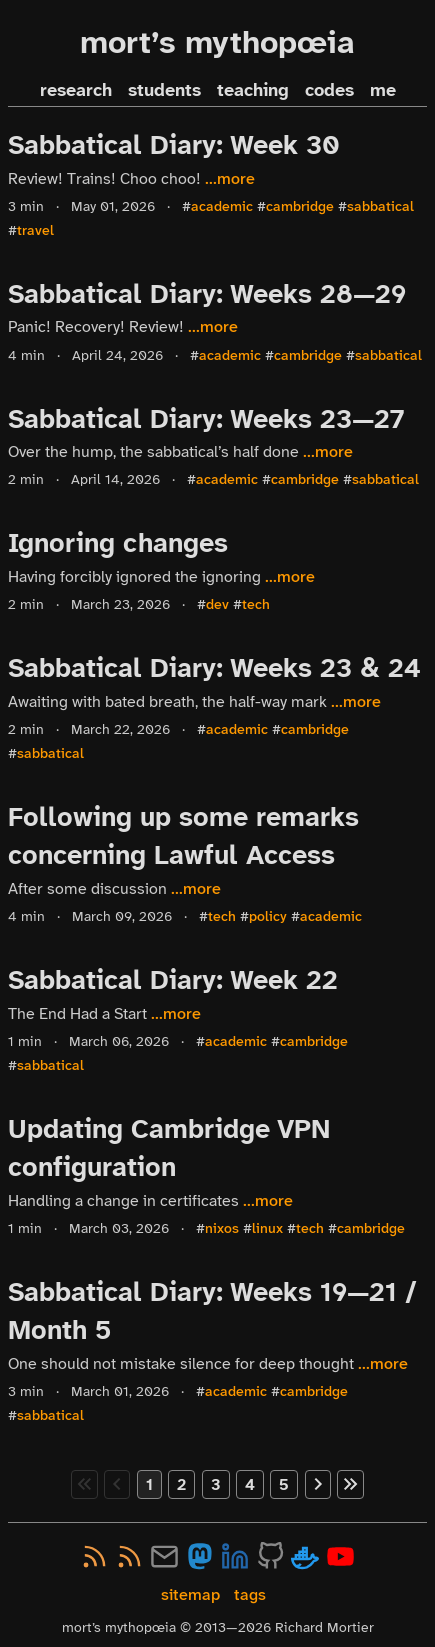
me (383, 90)
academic (222, 206)
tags (250, 1594)
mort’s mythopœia (217, 42)
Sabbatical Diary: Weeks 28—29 (207, 294)
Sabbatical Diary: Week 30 (174, 145)
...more (230, 178)
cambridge (300, 206)
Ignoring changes (118, 543)
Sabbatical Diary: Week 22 (173, 980)
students (164, 90)
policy (268, 916)
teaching (253, 90)
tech (256, 604)
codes (329, 90)
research (76, 90)
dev (217, 604)
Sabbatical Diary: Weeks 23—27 (206, 419)
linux (267, 1228)
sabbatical (380, 206)
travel (35, 230)
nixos (222, 1228)
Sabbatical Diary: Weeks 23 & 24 (214, 668)
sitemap (190, 1594)
